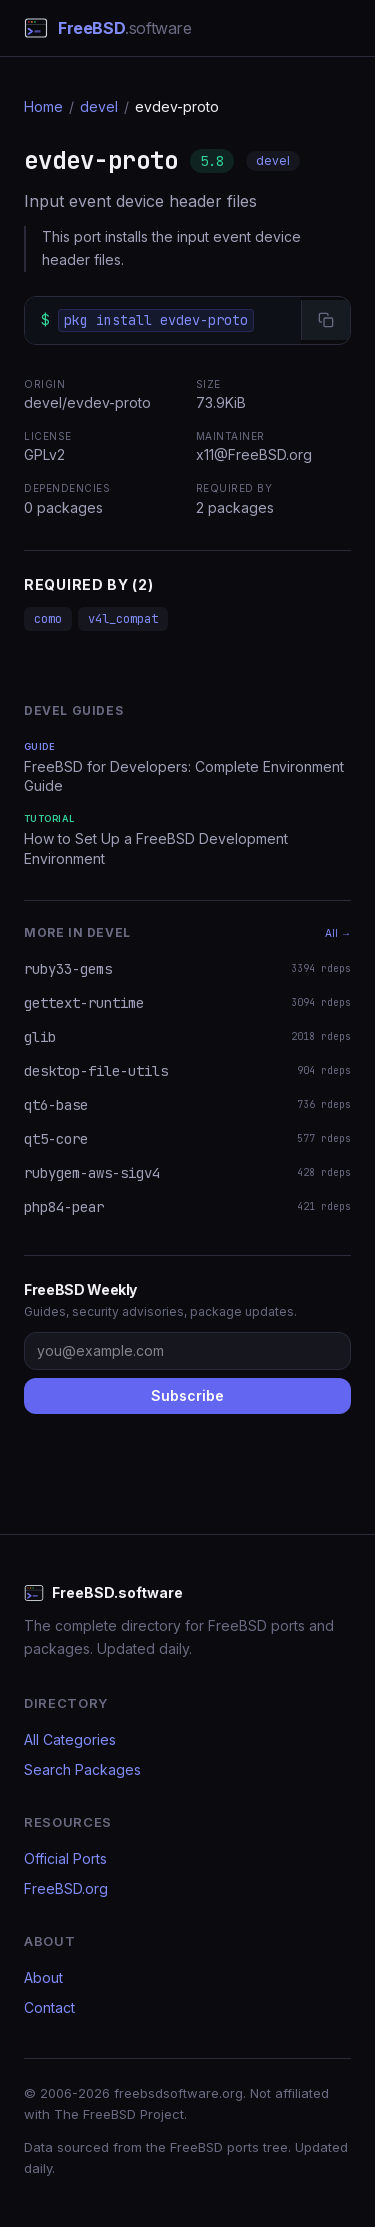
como (48, 619)
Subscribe (187, 1395)
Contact (49, 2007)
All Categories (70, 1739)
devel (99, 106)
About (43, 1977)
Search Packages (82, 1769)
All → (338, 933)
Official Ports (65, 1858)
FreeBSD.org (66, 1888)
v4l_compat (123, 619)
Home (43, 106)
